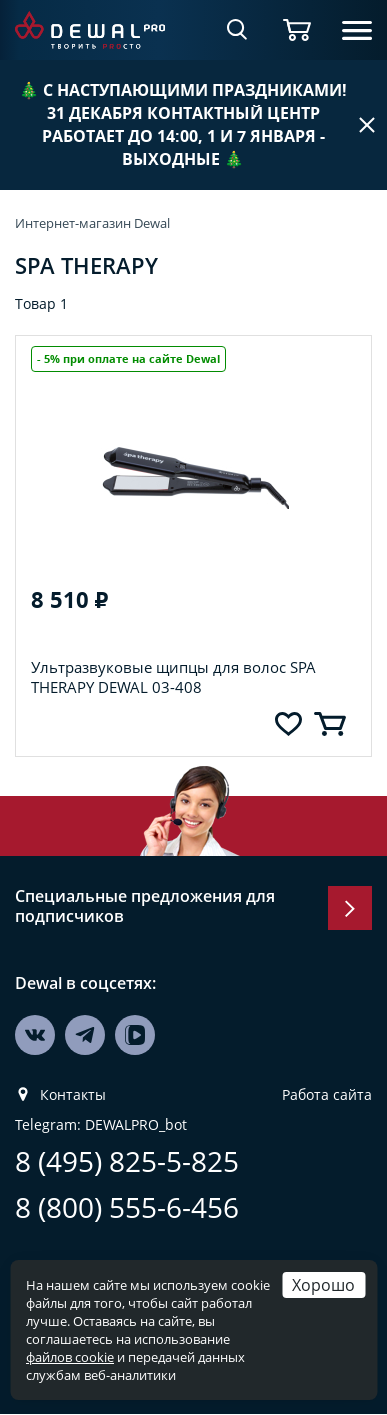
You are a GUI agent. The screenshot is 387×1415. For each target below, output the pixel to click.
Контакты (73, 1095)
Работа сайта (327, 1095)
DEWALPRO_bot (136, 1125)
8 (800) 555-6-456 (127, 1207)
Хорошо (323, 1284)
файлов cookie (70, 1357)
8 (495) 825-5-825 (127, 1161)
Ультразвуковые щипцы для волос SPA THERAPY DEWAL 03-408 (173, 677)
